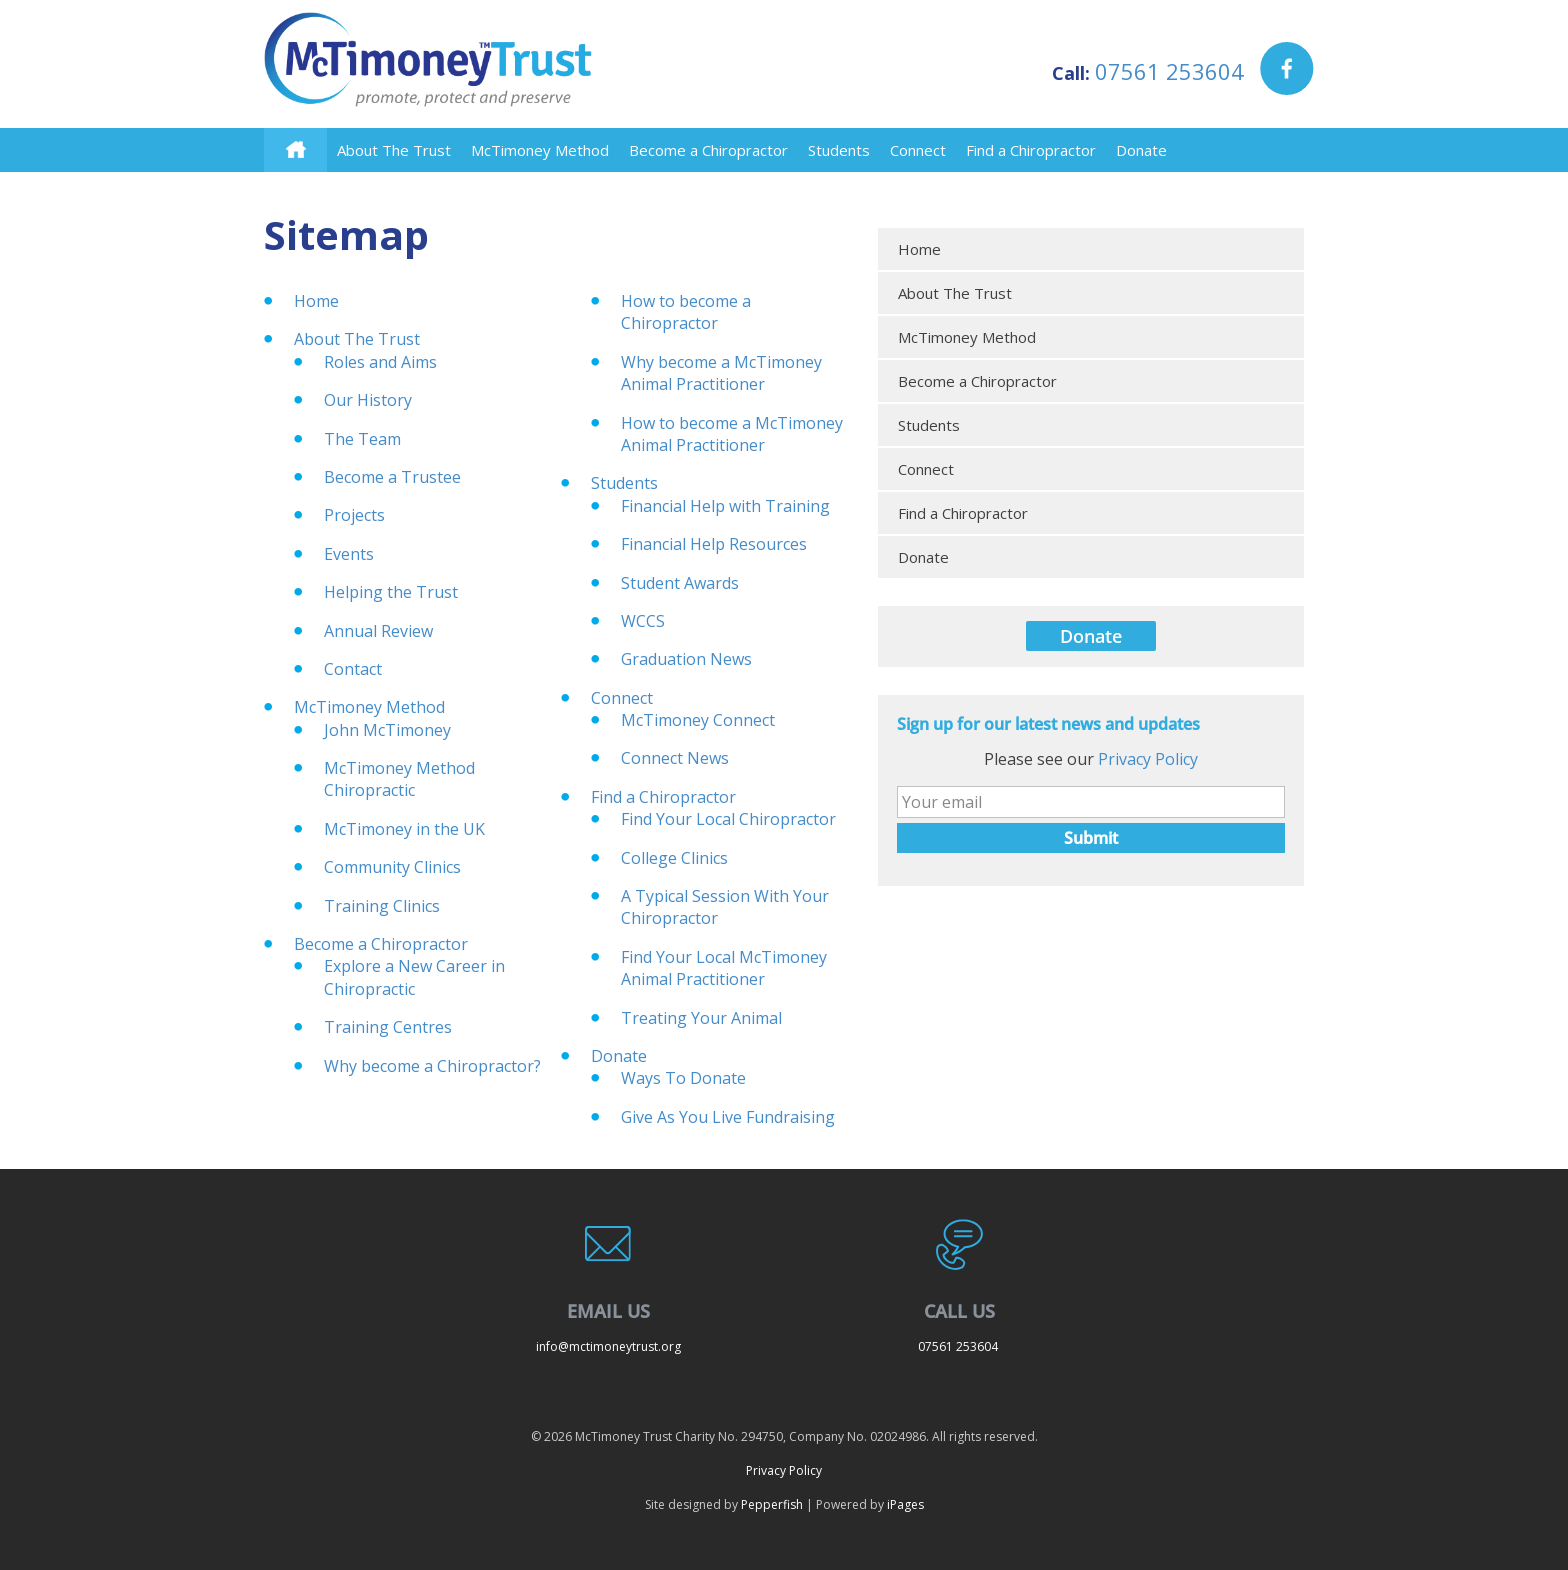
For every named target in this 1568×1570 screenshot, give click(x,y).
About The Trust (394, 150)
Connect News (675, 758)
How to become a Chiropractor (686, 312)
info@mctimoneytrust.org (608, 1346)
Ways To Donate (683, 1078)
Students (839, 150)
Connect (918, 150)
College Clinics (674, 858)
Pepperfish (772, 1504)
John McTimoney (387, 730)
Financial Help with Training (725, 506)
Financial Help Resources (714, 544)
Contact (353, 669)
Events (349, 554)
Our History (368, 400)
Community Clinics (392, 867)
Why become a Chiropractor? (432, 1066)
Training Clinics (382, 906)
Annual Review (378, 631)
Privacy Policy (1148, 759)
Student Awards (680, 583)
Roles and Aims (380, 362)
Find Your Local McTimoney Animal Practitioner (724, 968)
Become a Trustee (392, 477)
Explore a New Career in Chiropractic (414, 977)
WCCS (643, 621)
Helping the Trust (391, 592)
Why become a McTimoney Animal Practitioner (721, 373)
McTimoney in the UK (404, 829)
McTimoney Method (540, 150)
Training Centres (388, 1027)
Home (316, 301)
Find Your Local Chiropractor (728, 819)
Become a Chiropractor (708, 150)
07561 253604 (1169, 71)
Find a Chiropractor (1031, 150)
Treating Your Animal (701, 1018)
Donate (1141, 150)
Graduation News (686, 659)
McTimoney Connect (698, 720)
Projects (354, 515)
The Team (362, 439)
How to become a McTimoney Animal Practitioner (732, 434)
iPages (905, 1504)
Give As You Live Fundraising (728, 1117)
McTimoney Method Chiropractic (399, 779)
